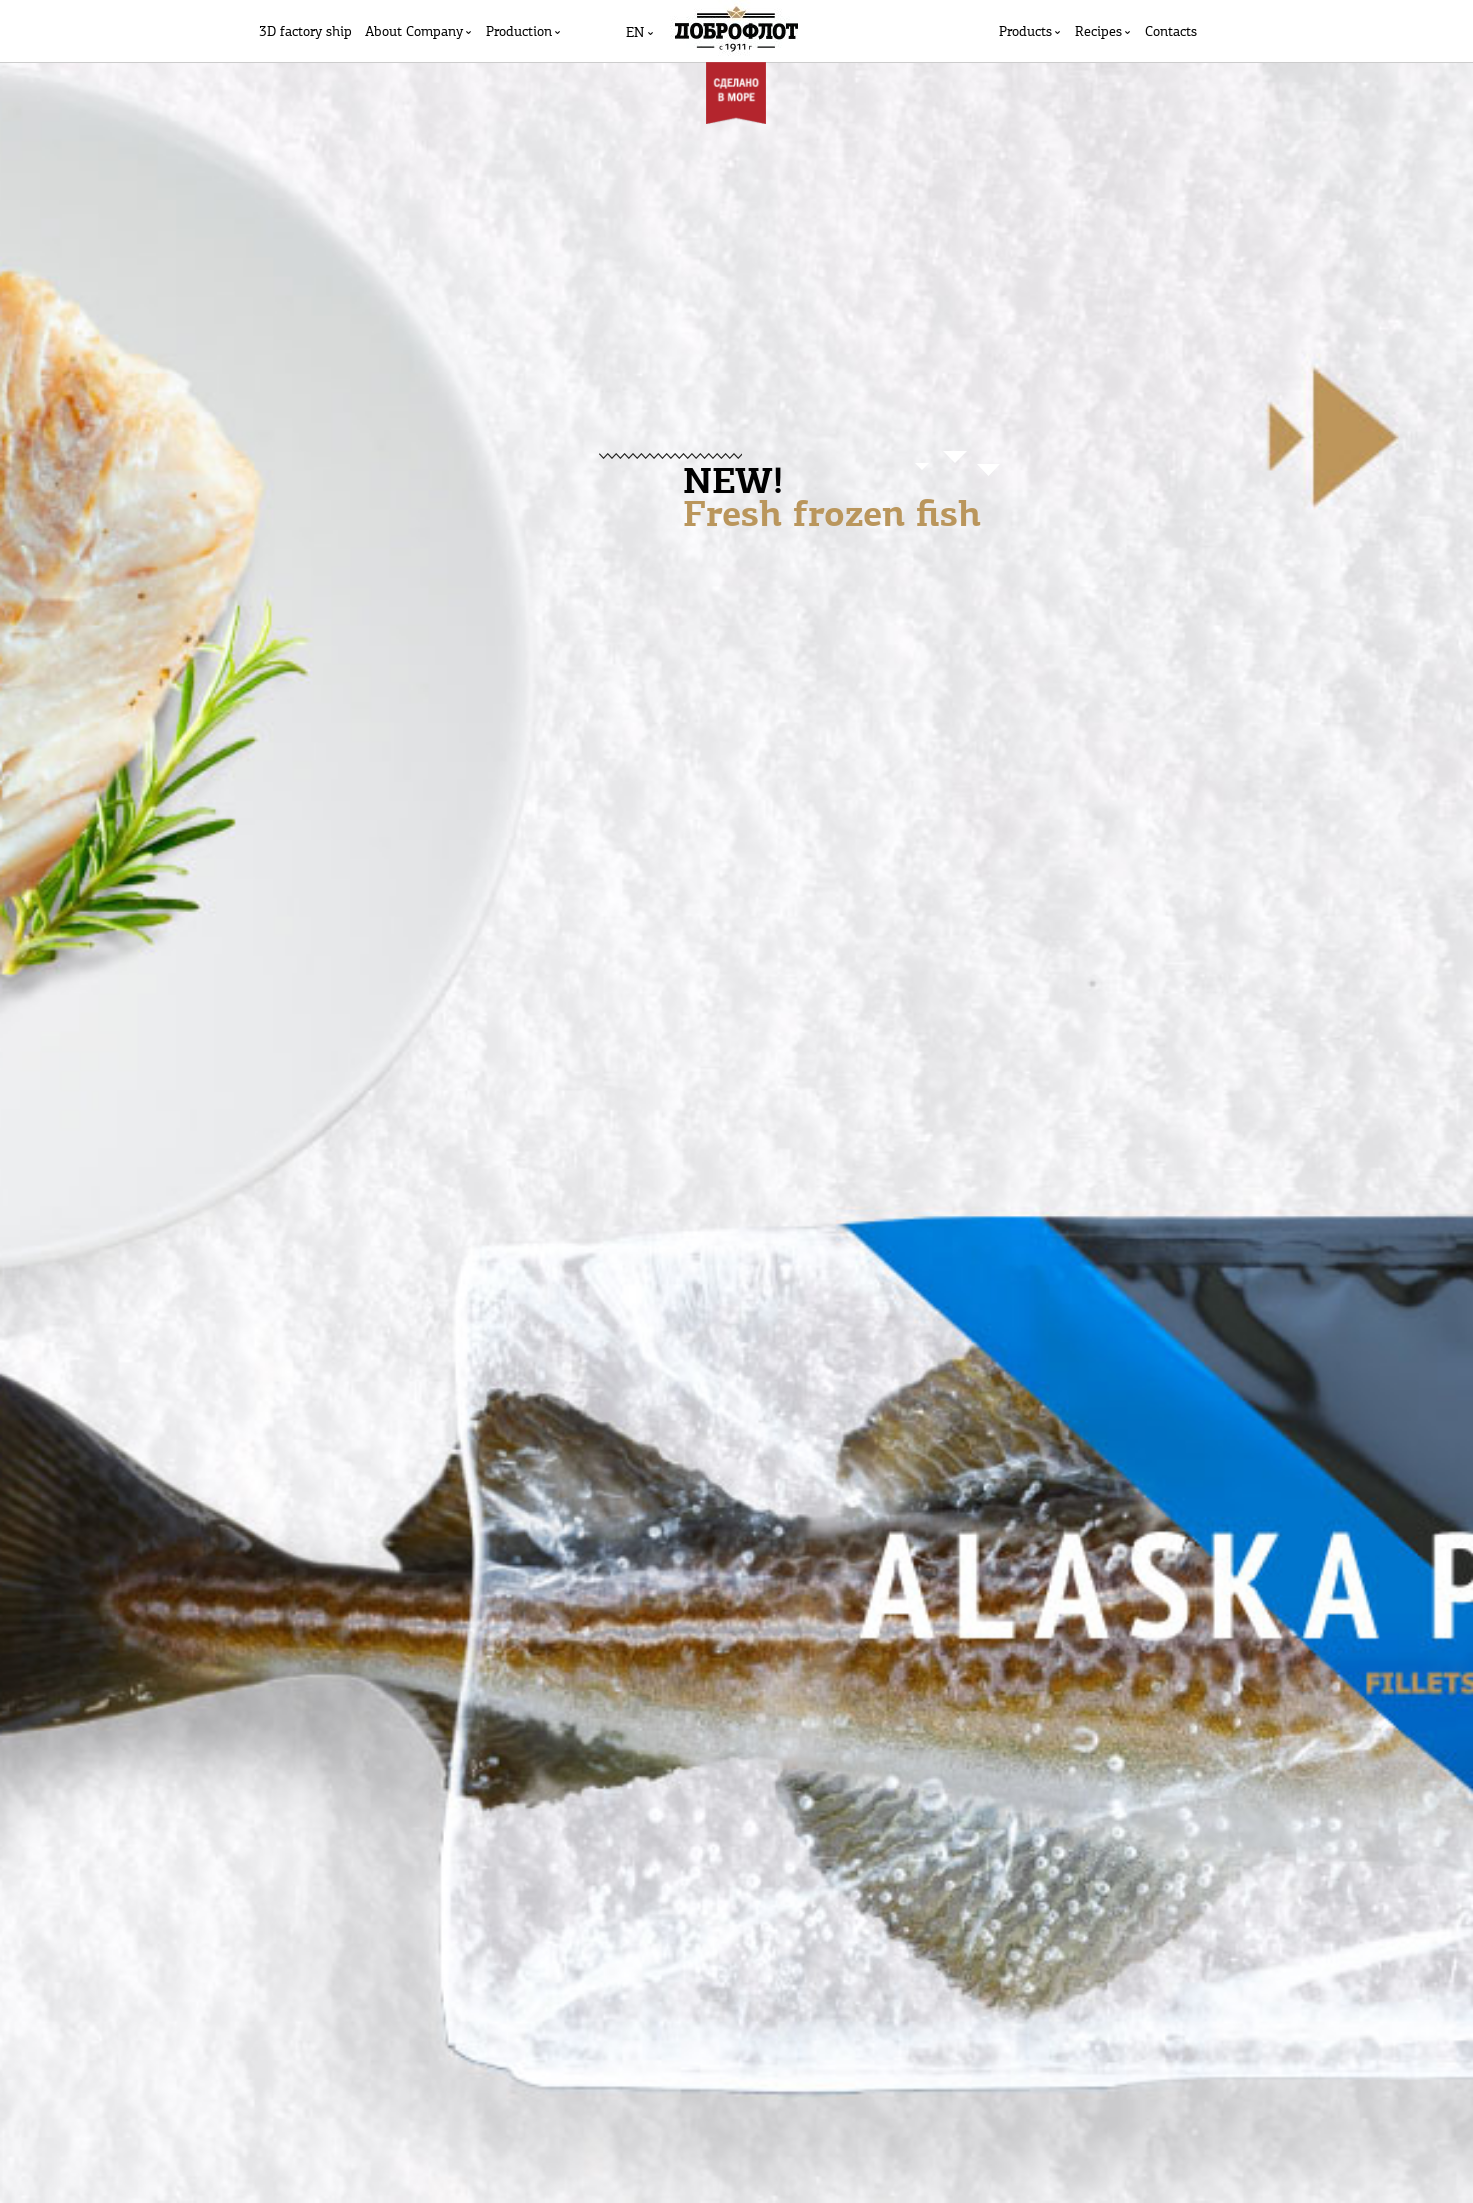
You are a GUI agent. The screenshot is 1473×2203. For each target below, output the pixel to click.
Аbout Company (414, 32)
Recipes (1098, 32)
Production (519, 32)
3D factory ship (305, 32)
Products (1025, 32)
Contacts (1171, 32)
